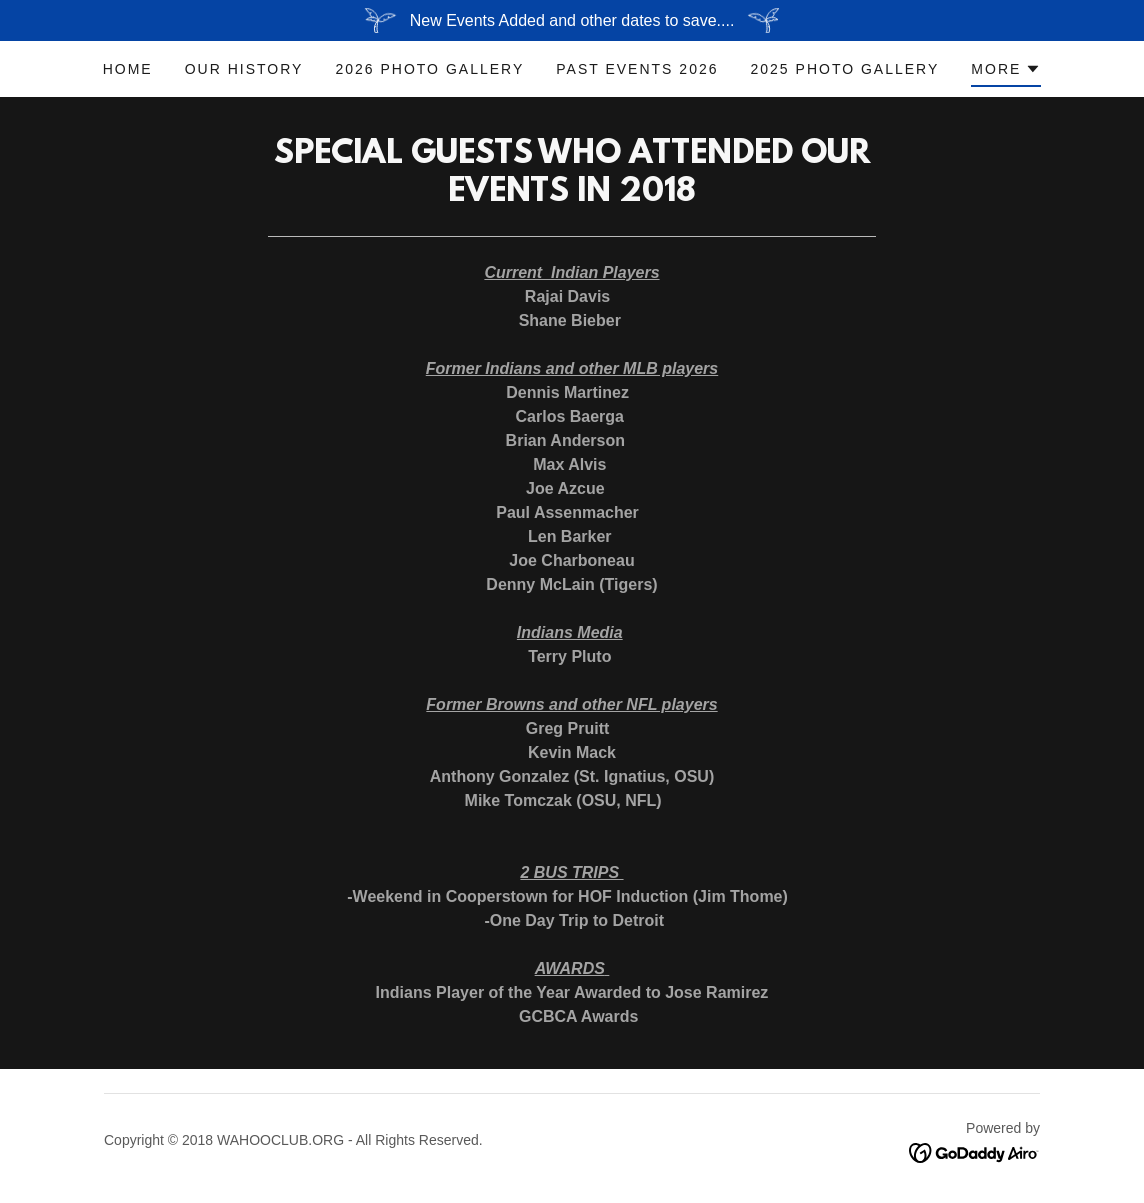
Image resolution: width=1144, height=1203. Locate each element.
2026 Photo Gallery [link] (429, 69)
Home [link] (128, 69)
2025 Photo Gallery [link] (845, 69)
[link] (974, 1151)
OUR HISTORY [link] (244, 69)
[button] (1006, 72)
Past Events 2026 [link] (637, 69)
